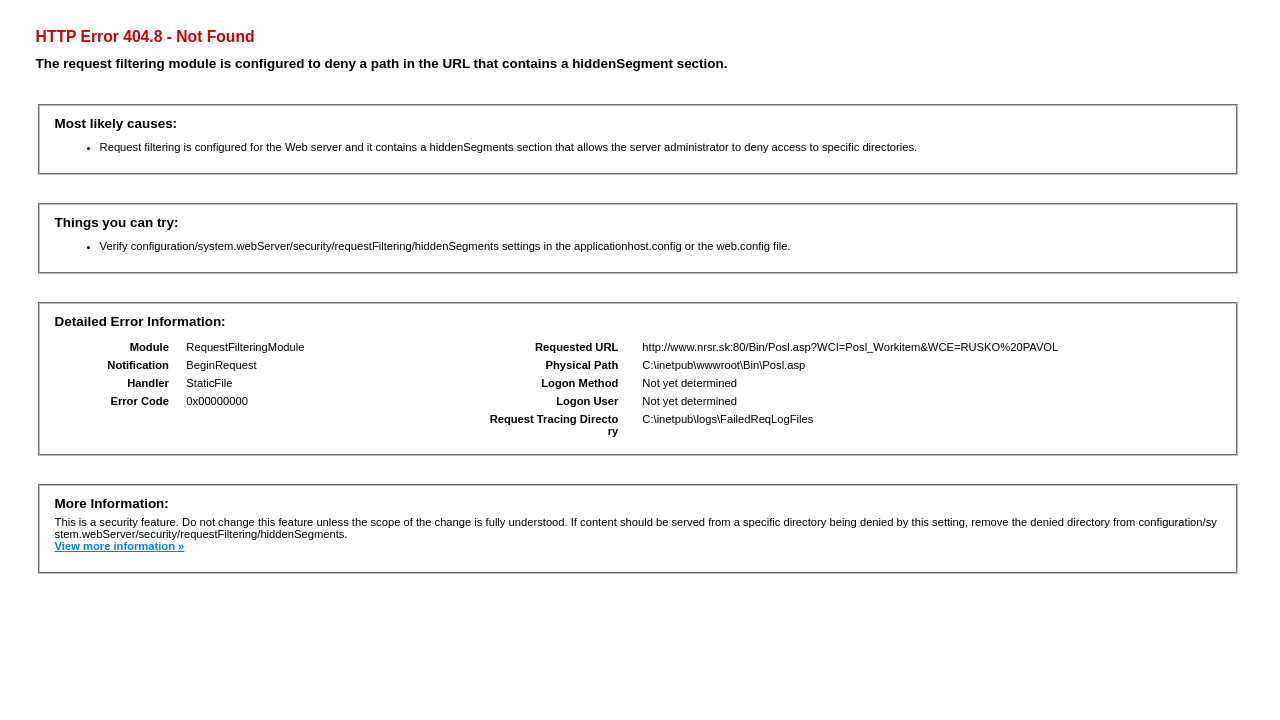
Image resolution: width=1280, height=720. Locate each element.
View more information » (120, 546)
